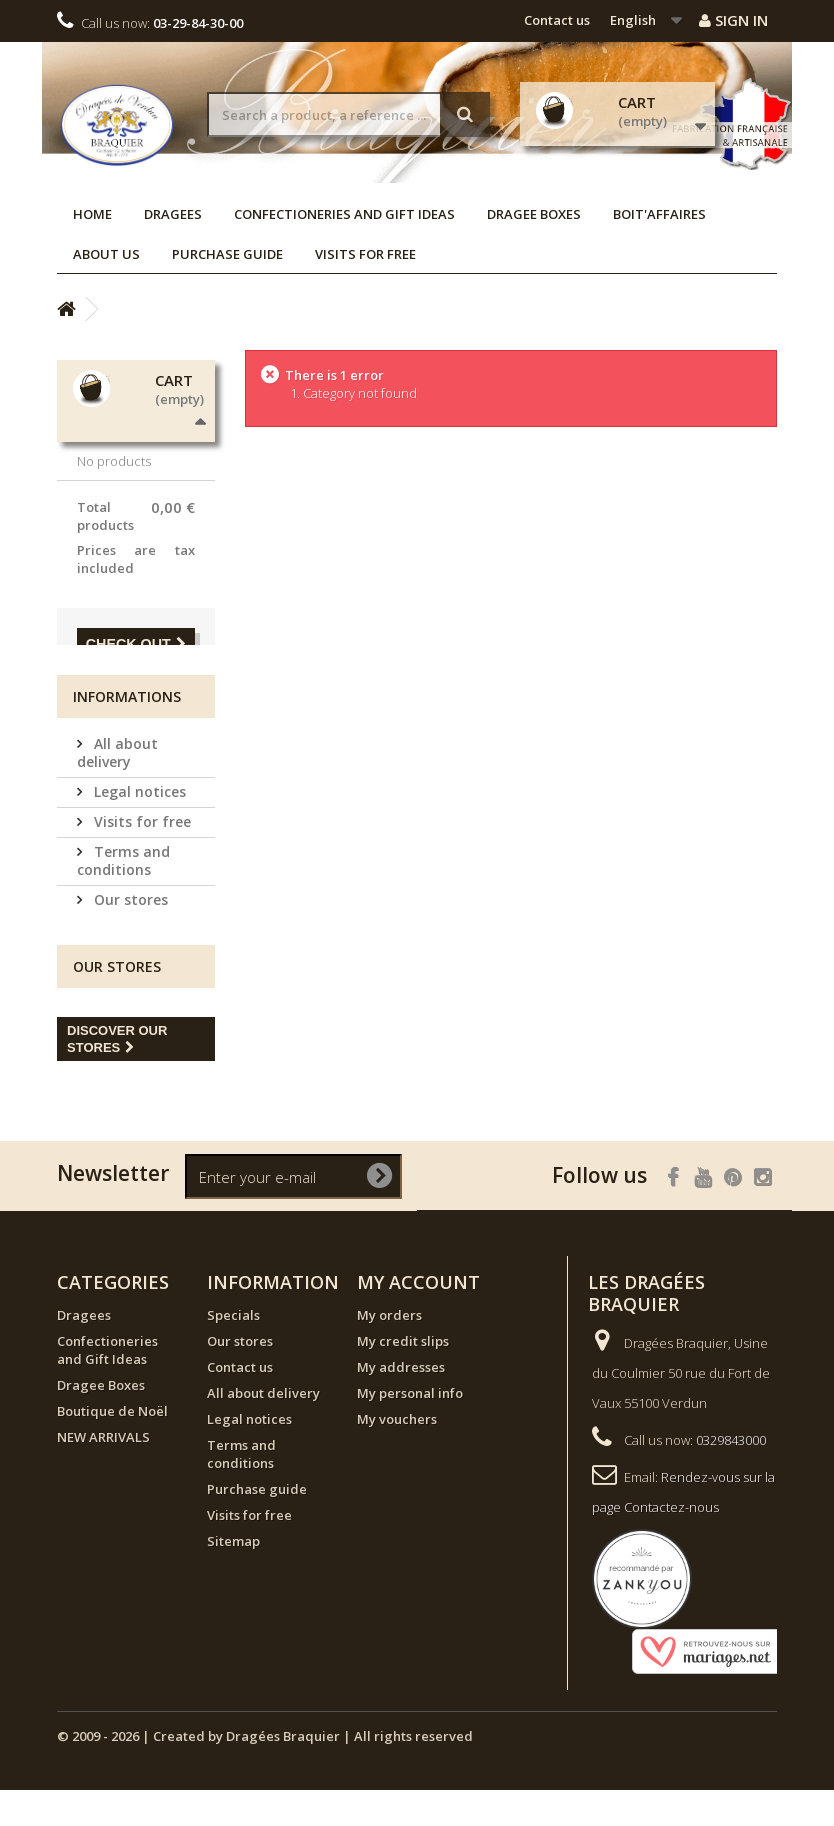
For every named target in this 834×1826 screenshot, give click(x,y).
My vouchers (397, 1455)
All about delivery (117, 788)
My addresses (401, 1403)
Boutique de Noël (112, 1447)
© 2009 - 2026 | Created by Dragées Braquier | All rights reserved (265, 1772)
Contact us (557, 20)
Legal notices (138, 827)
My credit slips (403, 1377)
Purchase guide (227, 254)
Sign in (733, 20)
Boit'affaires (659, 214)
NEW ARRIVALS (103, 1473)
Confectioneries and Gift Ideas (344, 214)
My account (418, 1318)
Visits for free (365, 254)
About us (106, 254)
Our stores (129, 935)
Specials (233, 1351)
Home (92, 214)
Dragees (173, 214)
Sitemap (233, 1577)
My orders (389, 1351)
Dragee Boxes (534, 214)
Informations (127, 732)
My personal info (410, 1429)
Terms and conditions (123, 896)
